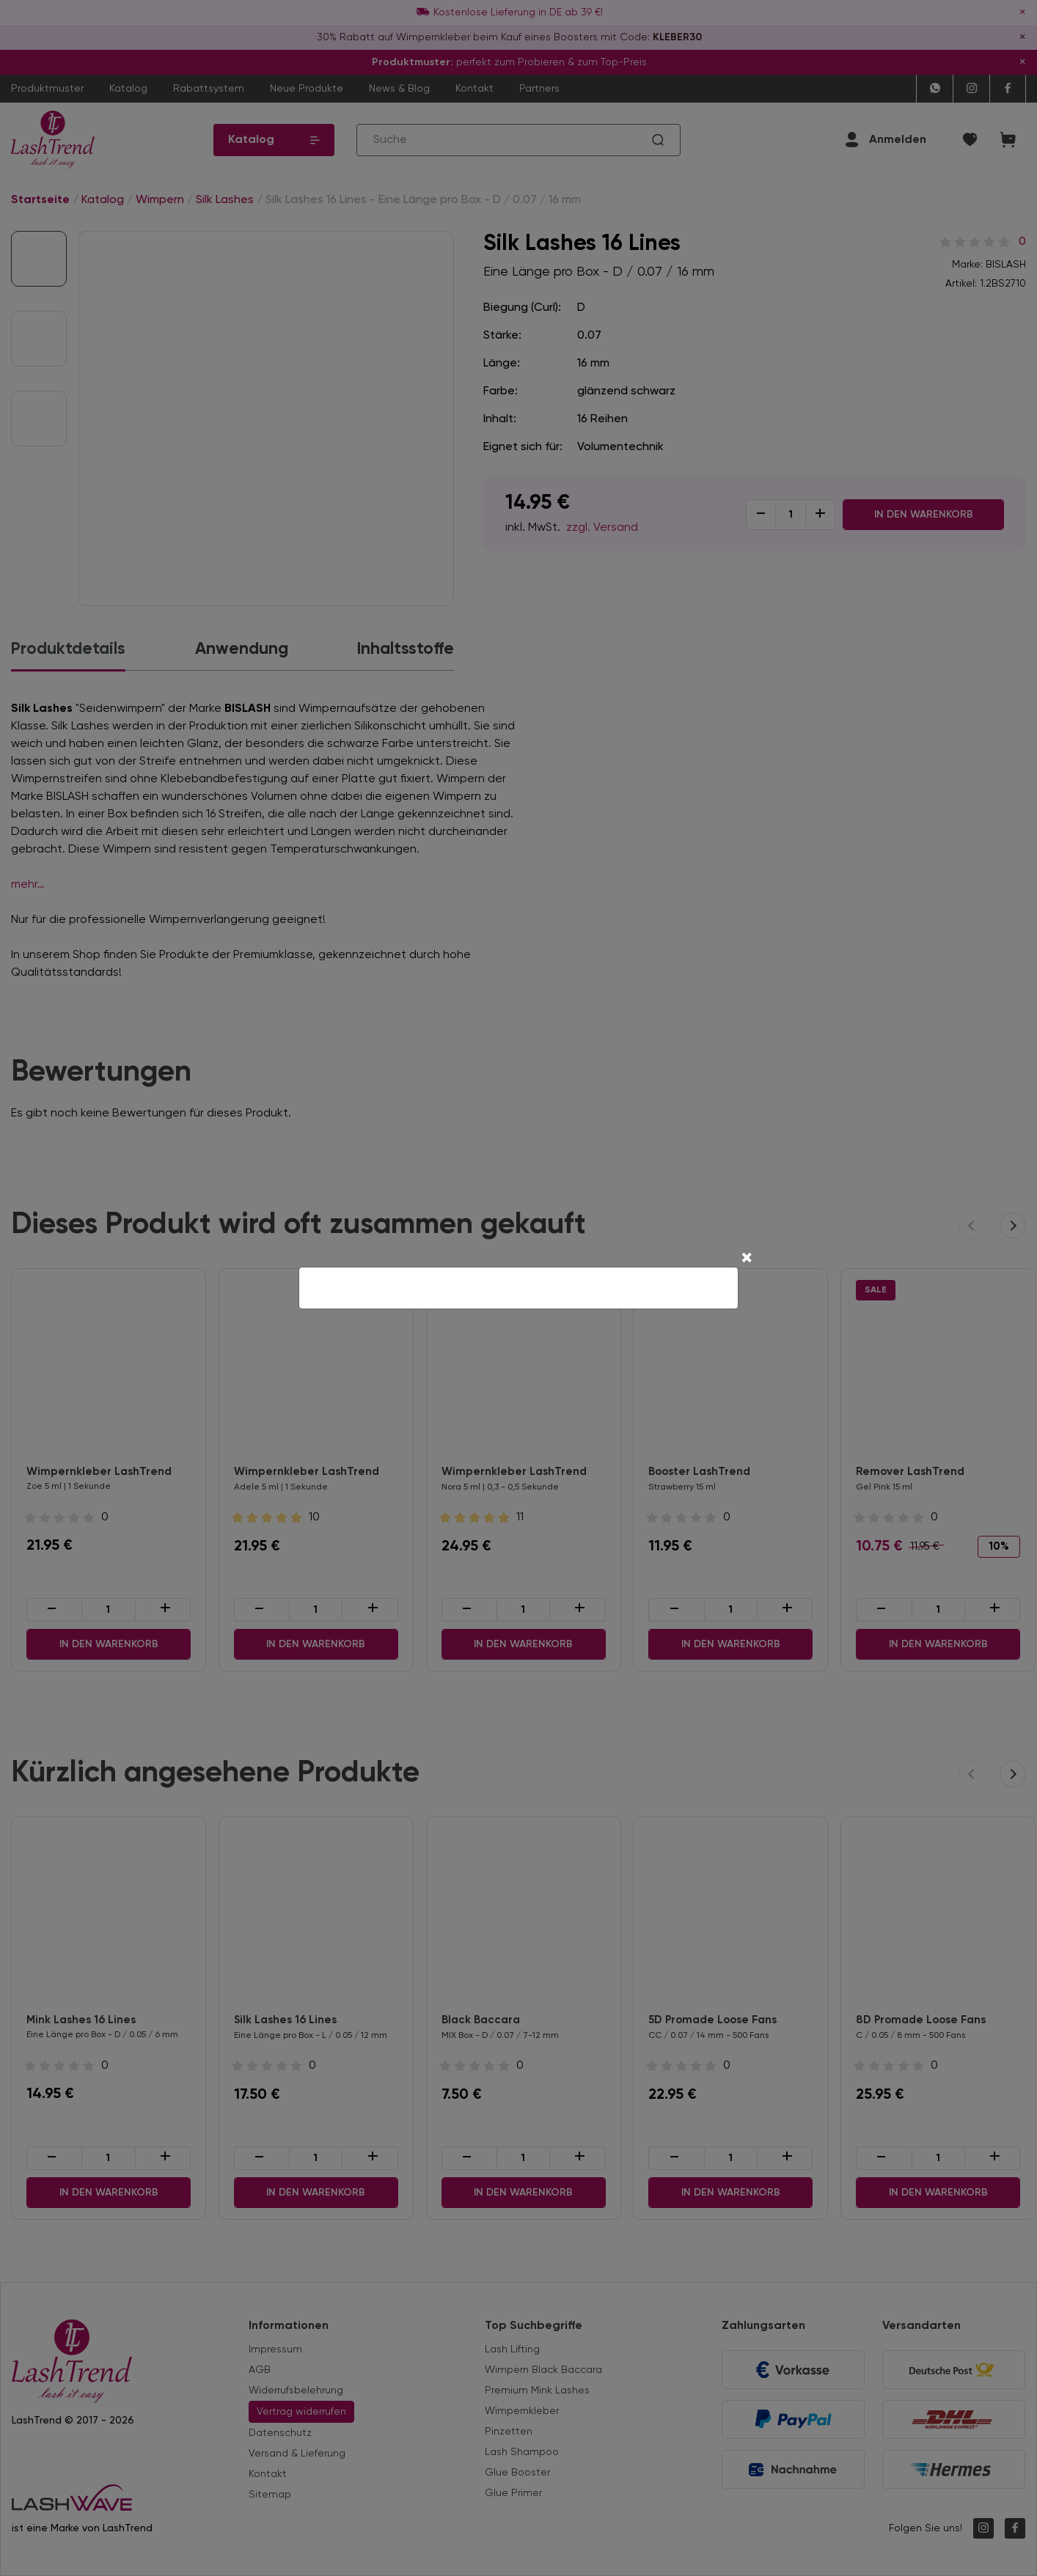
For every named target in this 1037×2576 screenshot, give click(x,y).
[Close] (746, 1259)
